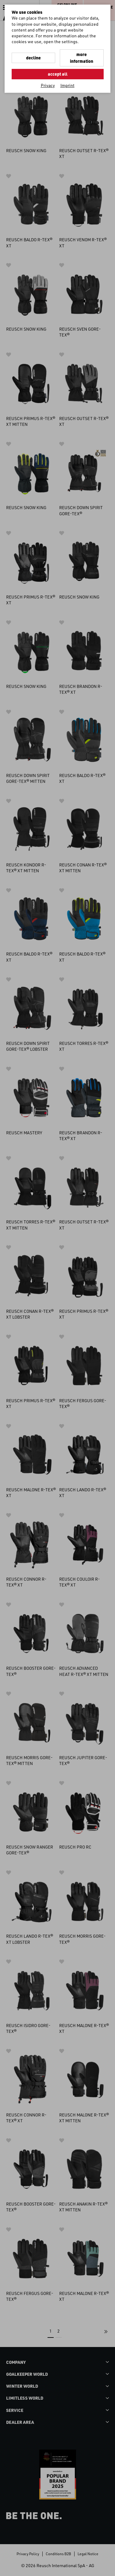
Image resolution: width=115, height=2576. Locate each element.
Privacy (48, 85)
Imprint (67, 85)
